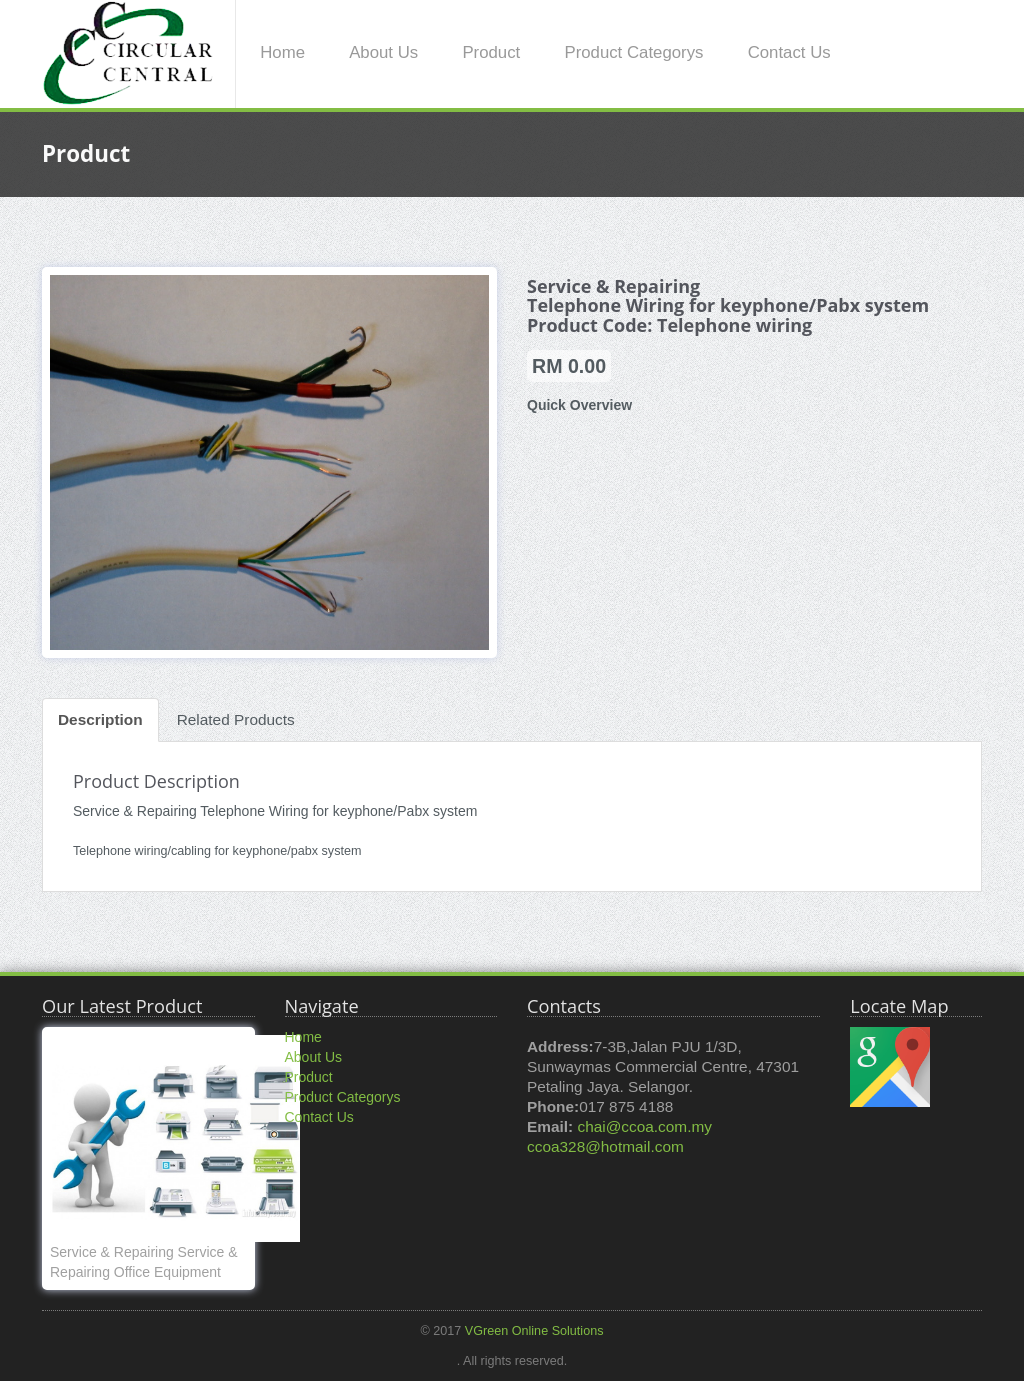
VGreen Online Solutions (534, 1331)
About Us (383, 52)
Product (491, 52)
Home (282, 52)
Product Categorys (633, 52)
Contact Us (789, 52)
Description (100, 719)
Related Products (236, 719)
